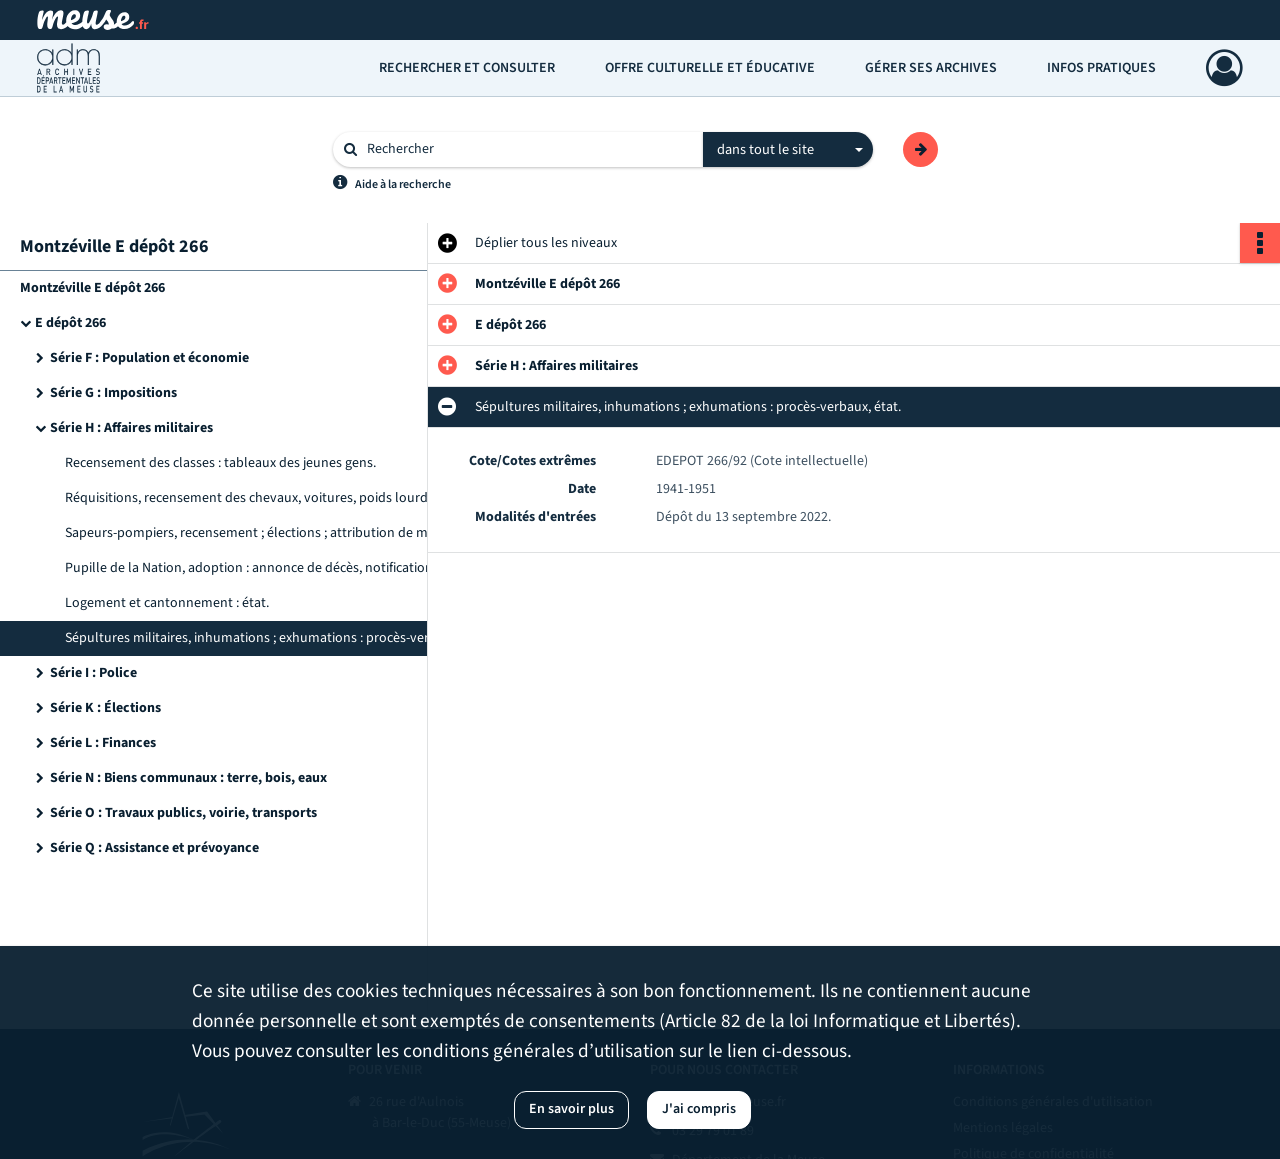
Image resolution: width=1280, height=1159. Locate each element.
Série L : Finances (103, 743)
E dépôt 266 (70, 323)
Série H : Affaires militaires (131, 428)
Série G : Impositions (113, 393)
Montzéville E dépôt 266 (92, 288)
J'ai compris (699, 1109)
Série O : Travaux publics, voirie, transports (183, 813)
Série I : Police (93, 673)
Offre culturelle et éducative (710, 68)
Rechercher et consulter (467, 68)
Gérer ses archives (931, 68)
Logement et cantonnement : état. (167, 603)
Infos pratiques (1101, 68)
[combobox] (788, 150)
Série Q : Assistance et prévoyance (154, 848)
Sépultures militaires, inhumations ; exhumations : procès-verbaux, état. (265, 638)
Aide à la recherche (403, 184)
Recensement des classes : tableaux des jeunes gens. (220, 463)
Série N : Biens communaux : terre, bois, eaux (188, 778)
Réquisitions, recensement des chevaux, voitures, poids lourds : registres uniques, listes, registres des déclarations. (265, 498)
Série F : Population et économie (149, 358)
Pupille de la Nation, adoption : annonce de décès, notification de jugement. (265, 568)
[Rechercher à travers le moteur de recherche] (528, 149)
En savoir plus (571, 1109)
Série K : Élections (105, 708)
